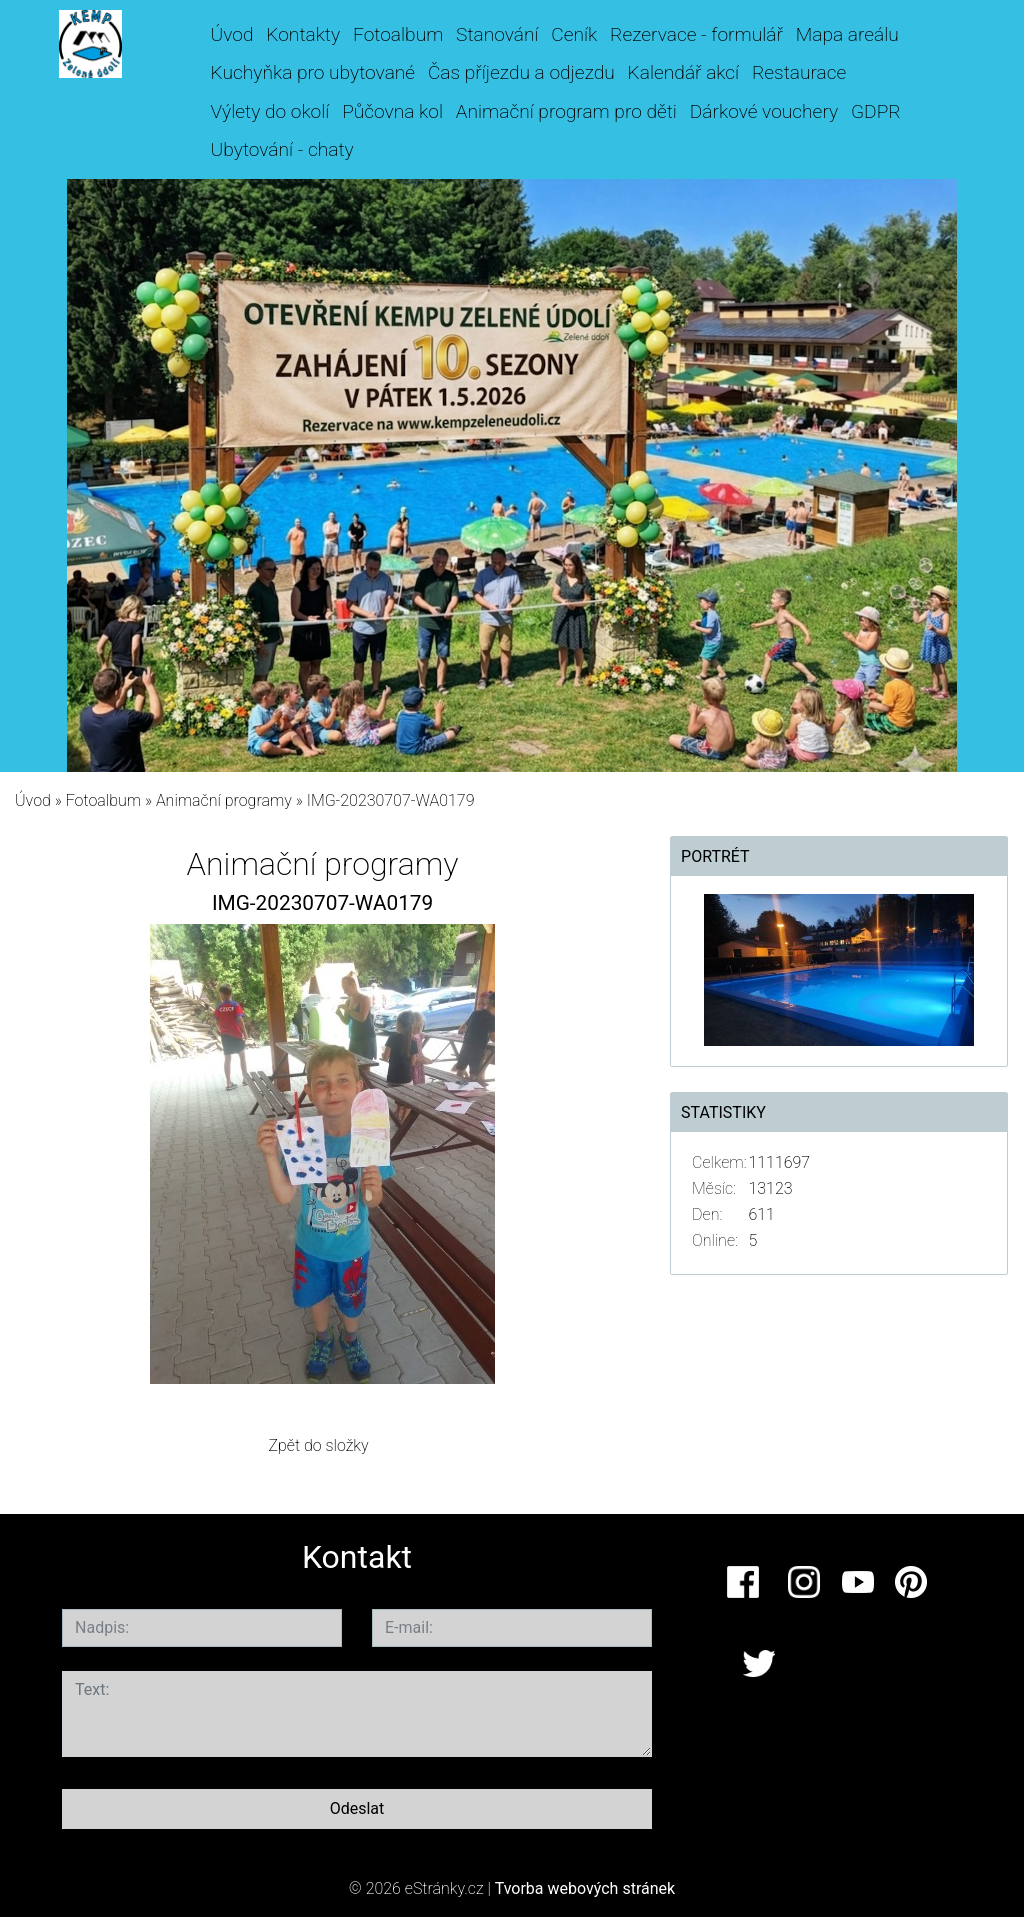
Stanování (497, 34)
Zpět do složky (318, 1445)
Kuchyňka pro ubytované (313, 72)
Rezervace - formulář (696, 34)
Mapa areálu (847, 34)
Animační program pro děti (566, 111)
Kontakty (303, 34)
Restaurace (799, 72)
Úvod (232, 34)
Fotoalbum (398, 34)
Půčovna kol (392, 111)
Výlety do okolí (270, 111)
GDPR (876, 111)
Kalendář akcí (684, 72)
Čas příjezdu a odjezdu (521, 72)
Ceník (574, 34)
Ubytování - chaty (282, 149)
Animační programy (224, 800)
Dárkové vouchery (764, 111)
